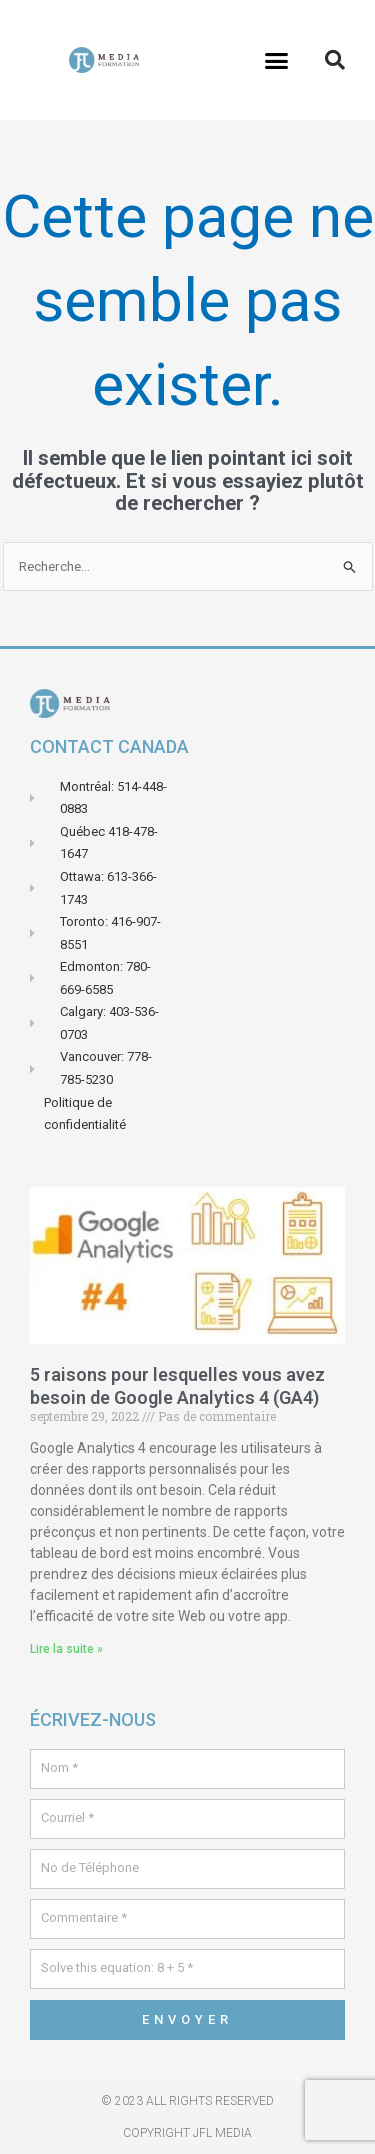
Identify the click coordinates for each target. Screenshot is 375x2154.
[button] (276, 60)
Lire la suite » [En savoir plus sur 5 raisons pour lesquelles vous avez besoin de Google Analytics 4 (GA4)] (66, 1649)
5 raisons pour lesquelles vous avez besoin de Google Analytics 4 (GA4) (177, 1386)
